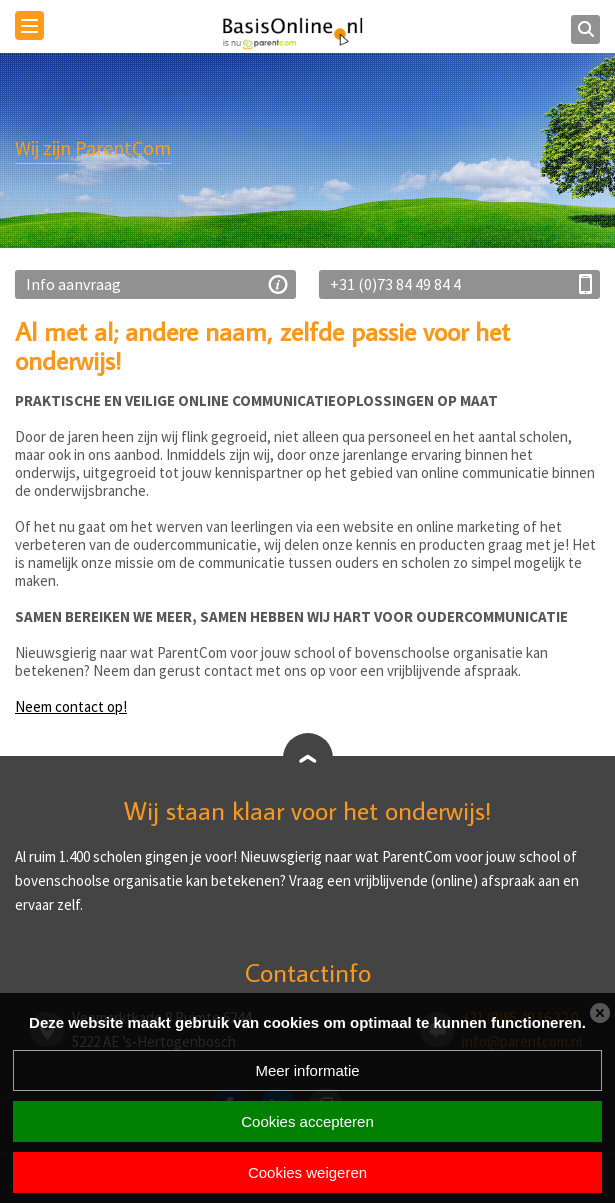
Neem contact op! (71, 706)
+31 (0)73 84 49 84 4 (395, 284)
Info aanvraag (73, 284)
